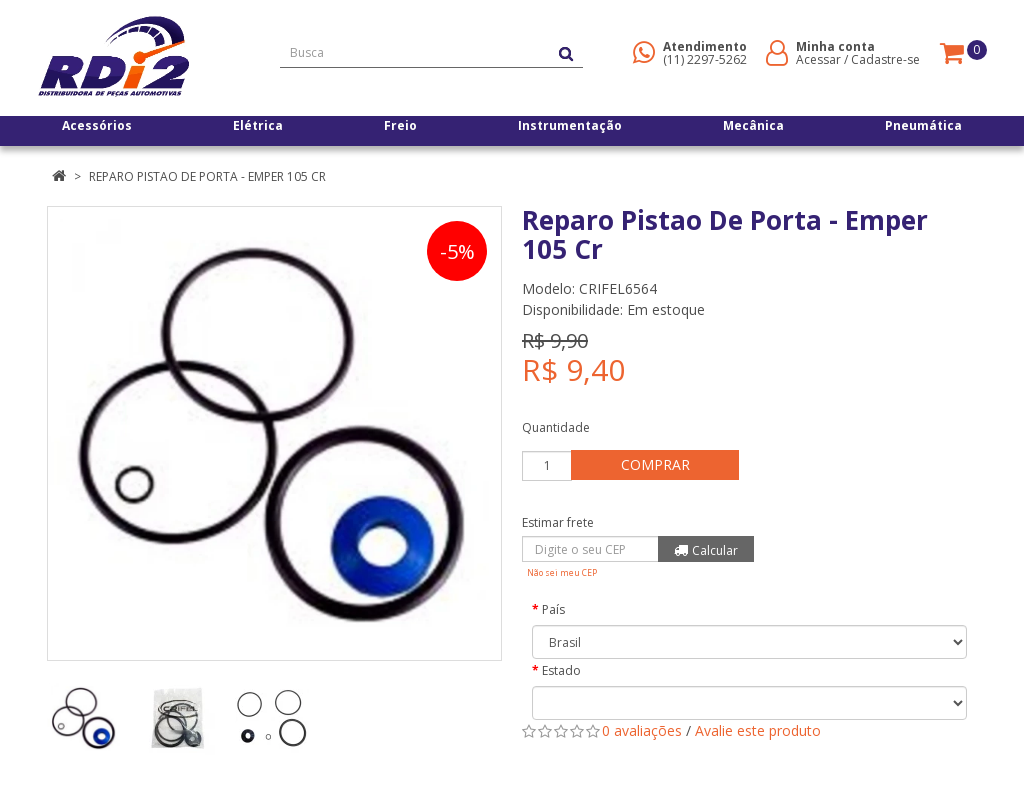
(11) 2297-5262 (705, 59)
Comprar (661, 464)
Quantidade (556, 427)
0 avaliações (642, 730)
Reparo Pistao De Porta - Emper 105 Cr (207, 176)
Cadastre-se (885, 59)
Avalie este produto (758, 730)
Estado (561, 670)
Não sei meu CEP (562, 572)
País (553, 609)
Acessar (818, 59)
